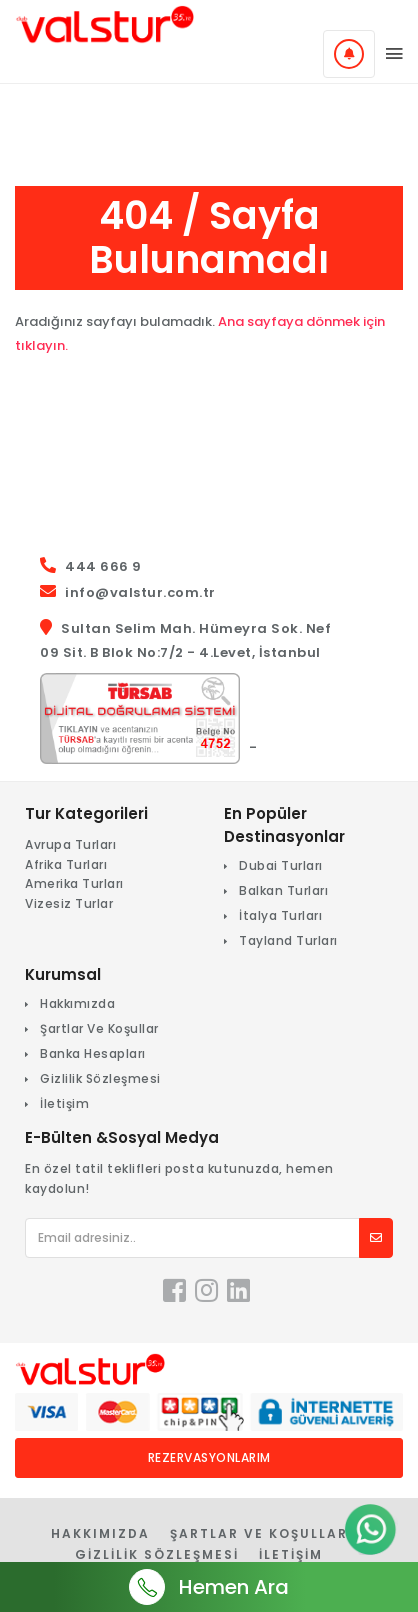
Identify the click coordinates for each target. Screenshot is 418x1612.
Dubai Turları (281, 865)
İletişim (64, 1103)
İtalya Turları (280, 915)
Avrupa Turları (70, 844)
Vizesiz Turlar (69, 903)
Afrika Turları (66, 864)
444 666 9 (103, 566)
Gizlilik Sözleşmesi (100, 1078)
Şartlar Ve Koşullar (99, 1028)
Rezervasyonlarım (209, 1457)
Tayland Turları (288, 940)
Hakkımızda (77, 1003)
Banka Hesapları (93, 1053)
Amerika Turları (74, 883)
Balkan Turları (283, 890)
